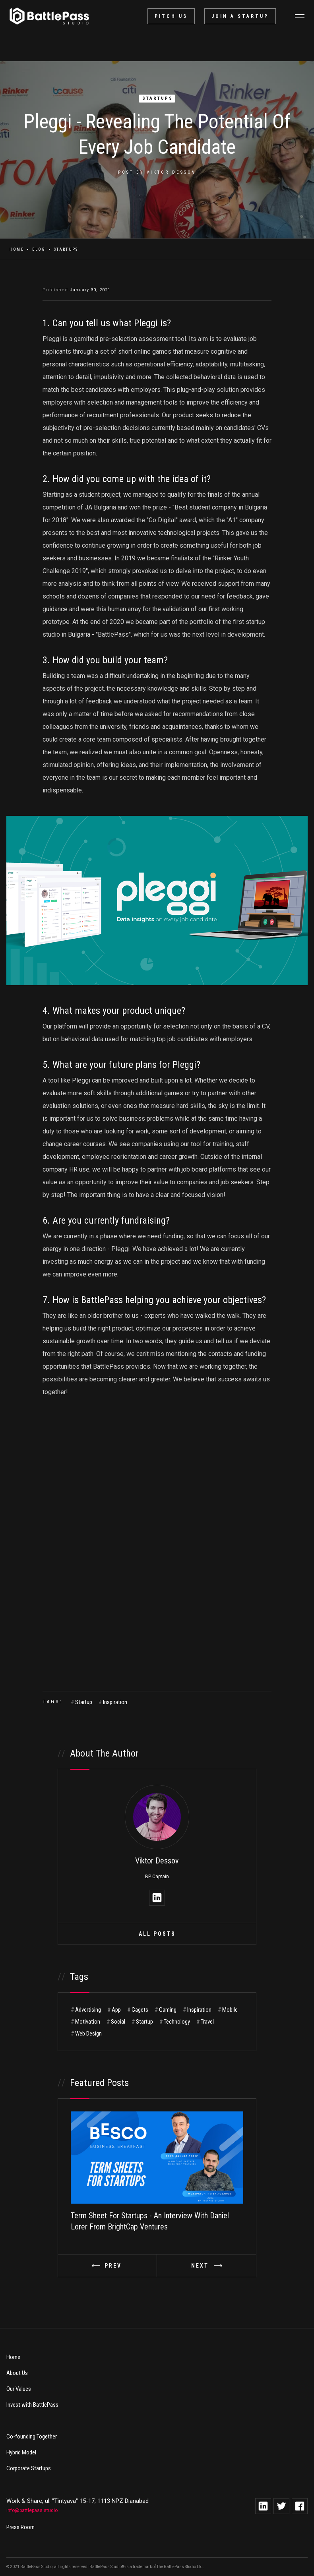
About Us (17, 2373)
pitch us (171, 16)
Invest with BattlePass (32, 2404)
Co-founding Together (31, 2436)
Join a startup (240, 16)
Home (17, 249)
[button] (300, 16)
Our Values (18, 2388)
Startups (157, 98)
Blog (39, 249)
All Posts (157, 1934)
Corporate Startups (28, 2468)
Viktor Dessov (171, 172)
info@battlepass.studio (32, 2510)
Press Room (20, 2527)
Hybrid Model (21, 2452)
